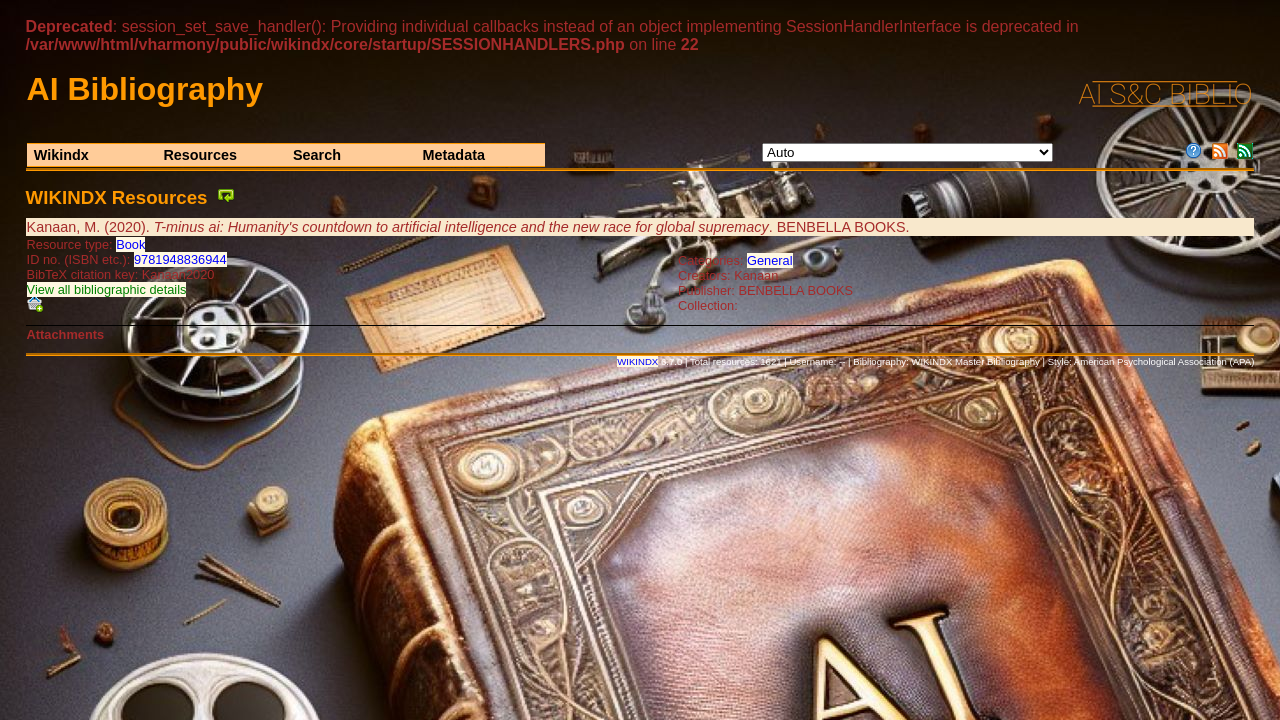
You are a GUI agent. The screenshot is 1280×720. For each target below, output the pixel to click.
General (770, 260)
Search (317, 155)
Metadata (454, 155)
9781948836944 (180, 259)
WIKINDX (637, 361)
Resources (200, 155)
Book (130, 244)
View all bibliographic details (107, 289)
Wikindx (61, 155)
